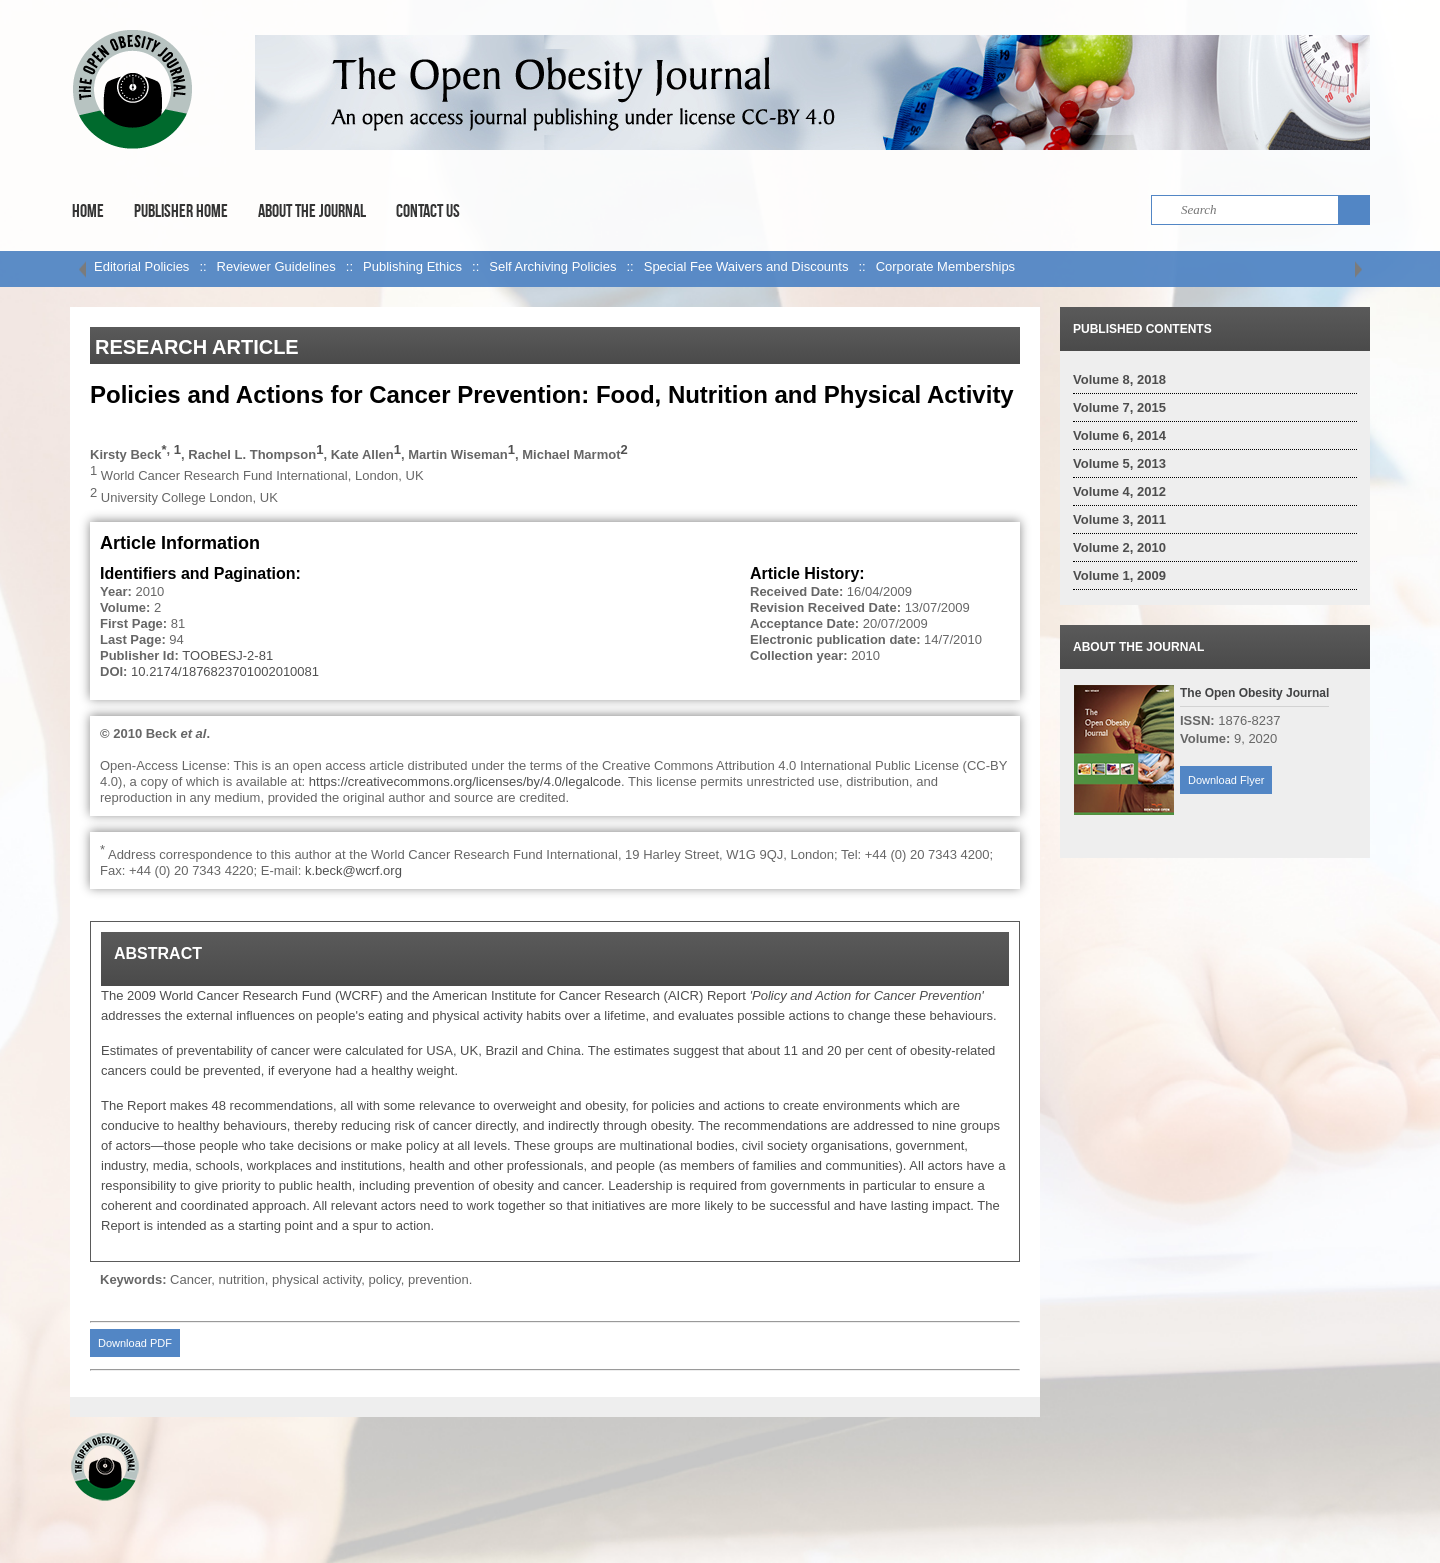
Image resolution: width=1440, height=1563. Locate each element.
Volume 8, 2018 (1119, 379)
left (82, 269)
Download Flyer (1226, 780)
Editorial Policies (141, 266)
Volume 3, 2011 (1119, 519)
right (1358, 269)
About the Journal (312, 211)
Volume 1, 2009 (1119, 575)
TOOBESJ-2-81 (227, 655)
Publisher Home (181, 211)
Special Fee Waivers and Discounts (746, 266)
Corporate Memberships (945, 266)
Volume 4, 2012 (1119, 491)
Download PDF (135, 1343)
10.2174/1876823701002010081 (225, 671)
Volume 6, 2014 (1119, 435)
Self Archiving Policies (552, 266)
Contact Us (428, 211)
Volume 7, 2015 (1119, 407)
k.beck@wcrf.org (353, 870)
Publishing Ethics (412, 266)
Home (88, 211)
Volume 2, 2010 (1119, 547)
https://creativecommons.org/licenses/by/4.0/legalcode (465, 781)
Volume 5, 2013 (1119, 463)
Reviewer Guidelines (276, 266)
